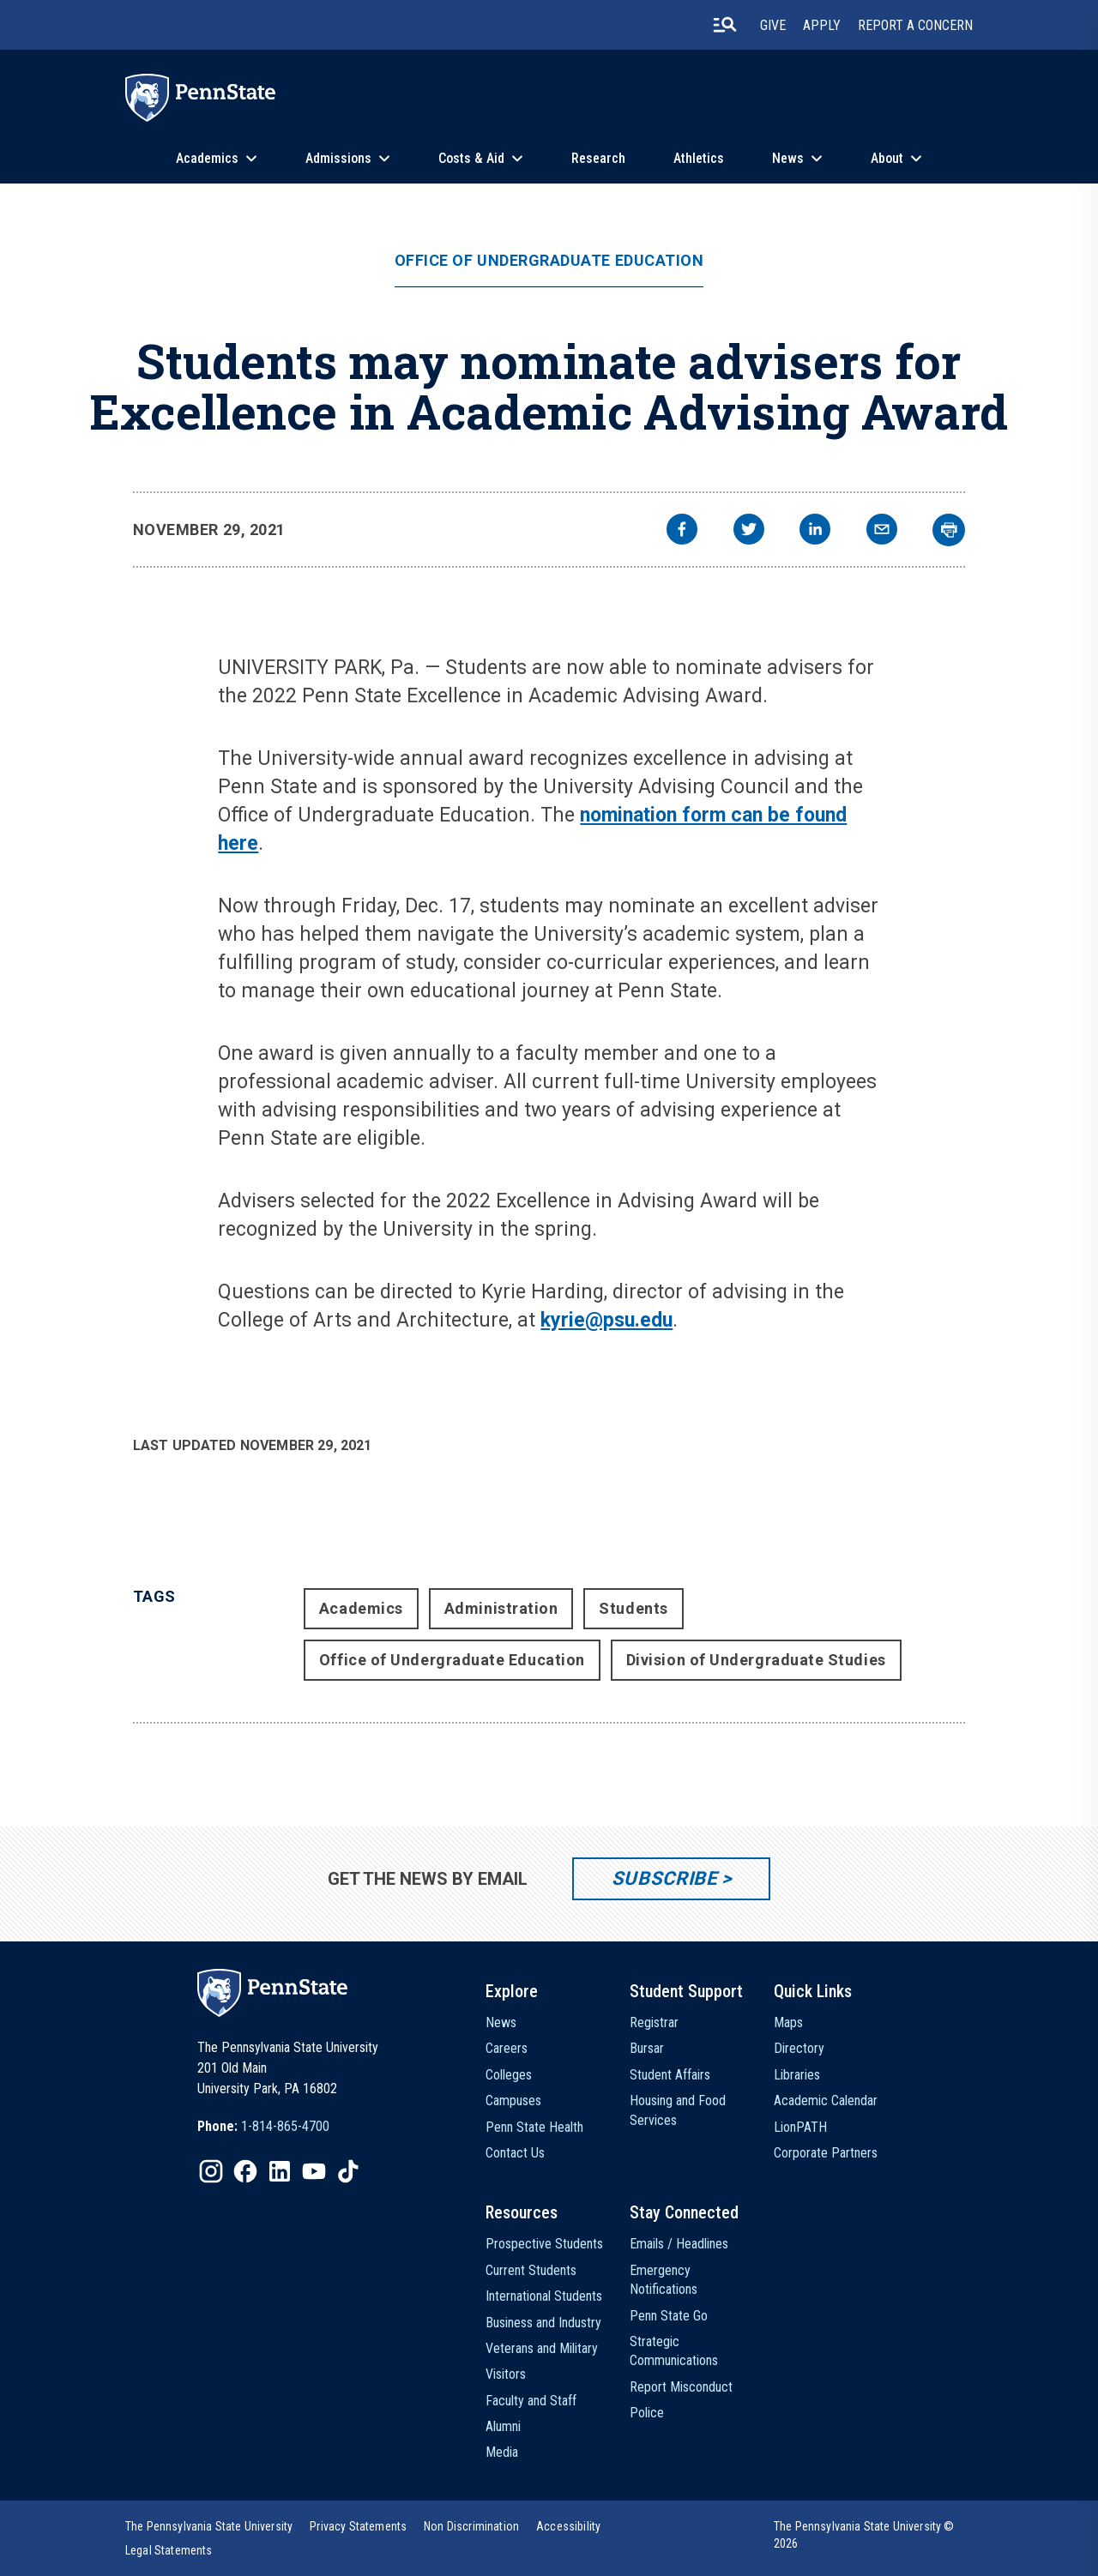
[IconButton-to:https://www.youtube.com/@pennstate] (314, 2171)
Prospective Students (544, 2244)
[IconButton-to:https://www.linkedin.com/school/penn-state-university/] (279, 2171)
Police (647, 2412)
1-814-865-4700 (285, 2126)
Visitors (506, 2374)
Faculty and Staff (531, 2400)
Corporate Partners (826, 2153)
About (887, 158)
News (788, 158)
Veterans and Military (542, 2348)
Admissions (338, 158)
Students (633, 1608)
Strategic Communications (674, 2350)
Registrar (654, 2022)
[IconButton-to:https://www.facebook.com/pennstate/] (245, 2171)
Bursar (647, 2048)
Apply (822, 25)
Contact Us (515, 2153)
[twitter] (748, 531)
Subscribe (664, 1878)
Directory (799, 2048)
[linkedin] (814, 531)
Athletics (698, 158)
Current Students (531, 2270)
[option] (263, 2126)
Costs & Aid (471, 158)
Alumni (503, 2426)
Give (773, 25)
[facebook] (682, 531)
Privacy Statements (358, 2526)
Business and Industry (543, 2322)
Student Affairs (670, 2075)
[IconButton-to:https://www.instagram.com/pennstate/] (211, 2171)
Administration (501, 1608)
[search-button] (725, 25)
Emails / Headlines (679, 2244)
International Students (544, 2296)
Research (598, 158)
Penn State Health (534, 2127)
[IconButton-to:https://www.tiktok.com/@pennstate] (348, 2171)
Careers (507, 2048)
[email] (881, 531)
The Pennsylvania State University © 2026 (864, 2534)
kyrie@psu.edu (606, 1320)
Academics (207, 158)
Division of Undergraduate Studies (756, 1660)
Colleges (509, 2075)
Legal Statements (169, 2550)
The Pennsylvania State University (209, 2526)
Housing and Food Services (678, 2110)
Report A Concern (915, 25)
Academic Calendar (826, 2100)
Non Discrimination (471, 2526)
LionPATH (800, 2127)
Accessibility (568, 2526)
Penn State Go (669, 2316)
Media (502, 2452)
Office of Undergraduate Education (549, 260)
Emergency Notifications (663, 2279)
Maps (788, 2022)
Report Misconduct (681, 2387)
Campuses (513, 2100)
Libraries (797, 2075)
